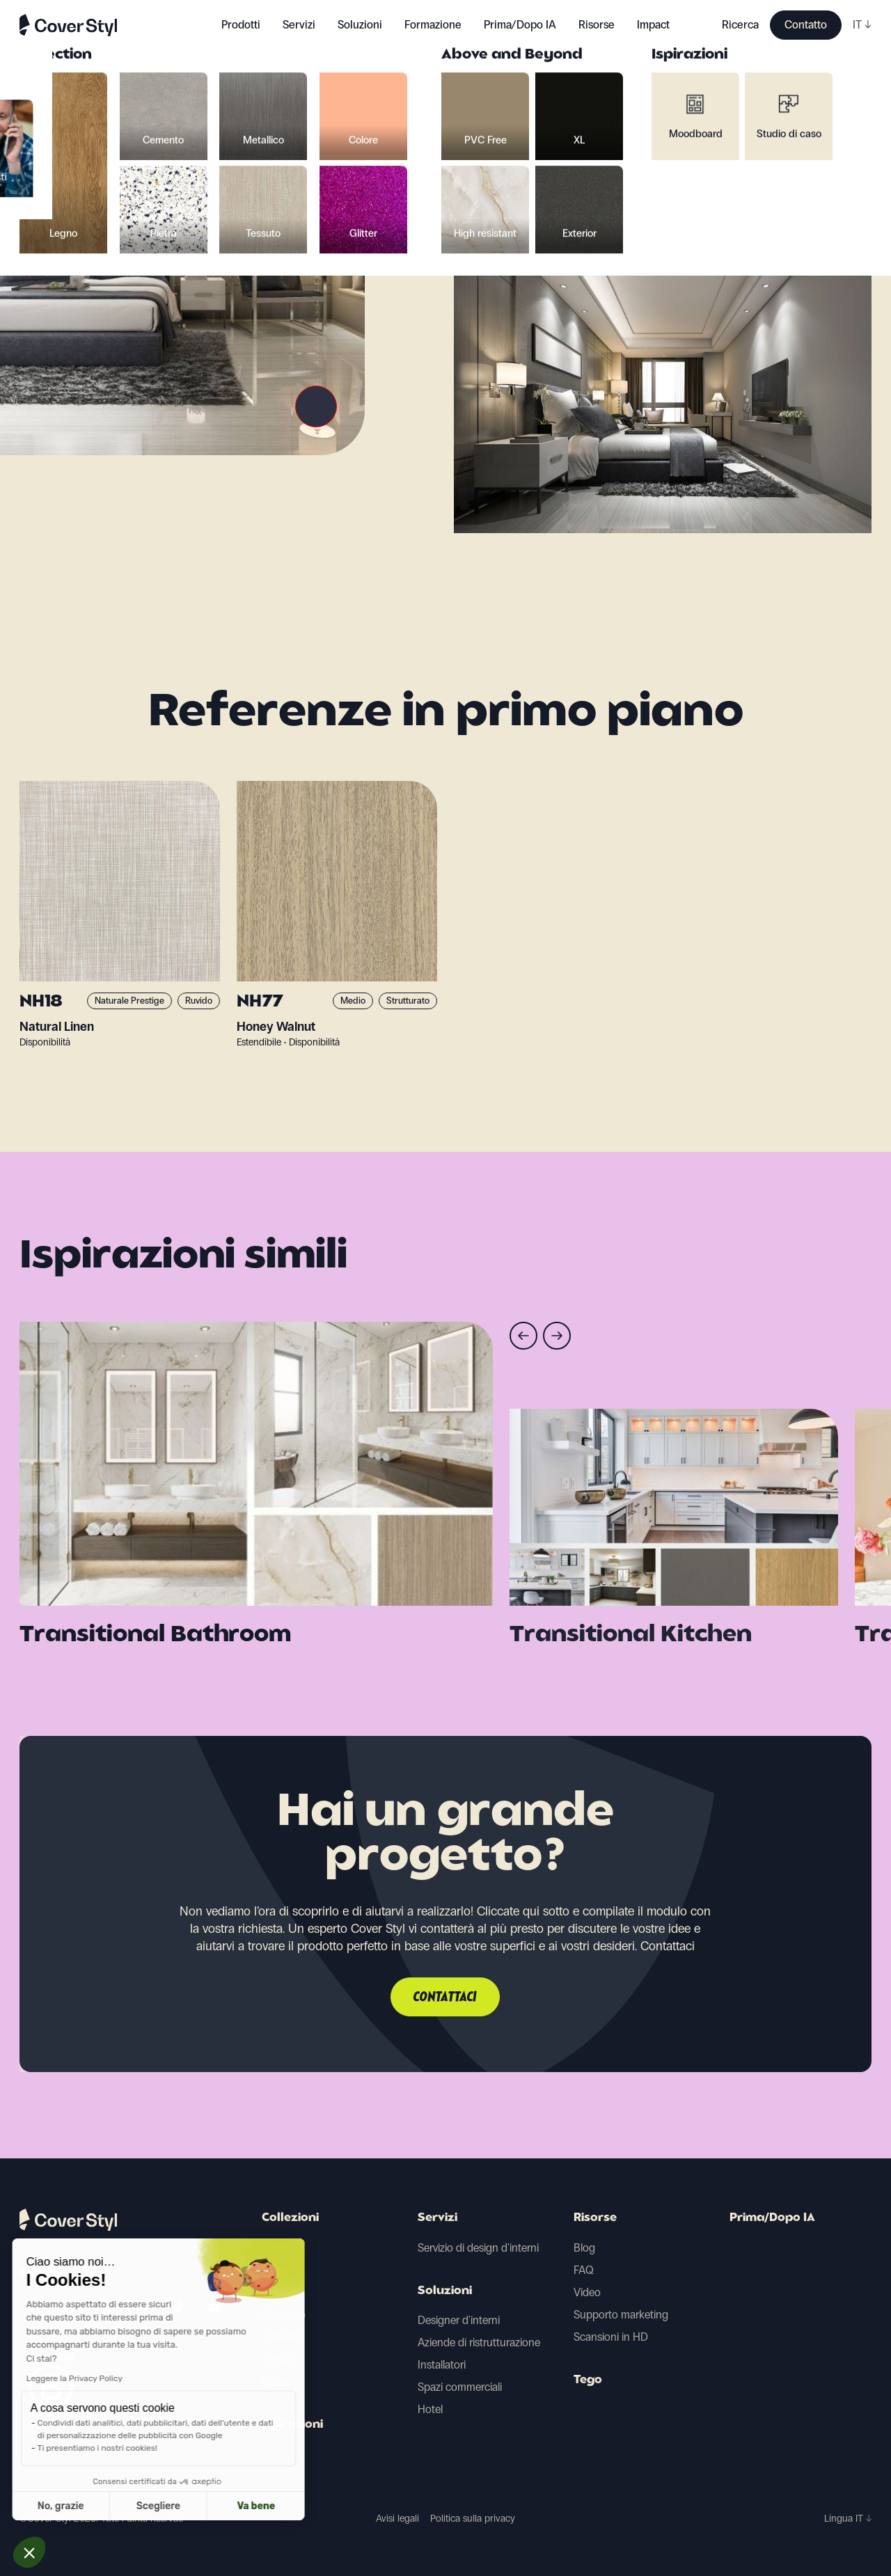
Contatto (805, 24)
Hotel (430, 2409)
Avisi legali (397, 2518)
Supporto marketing (621, 2314)
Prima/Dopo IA (520, 24)
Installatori (442, 2364)
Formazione (433, 24)
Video (587, 2292)
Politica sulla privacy (472, 2518)
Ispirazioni (292, 2425)
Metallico (283, 2337)
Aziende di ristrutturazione (479, 2342)
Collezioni (290, 2218)
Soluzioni (445, 2291)
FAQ (584, 2270)
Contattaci (445, 1998)
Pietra (275, 2270)
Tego (588, 2380)
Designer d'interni (459, 2320)
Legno (277, 2247)
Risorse (595, 2218)
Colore (277, 2292)
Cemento (284, 2314)
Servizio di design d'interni (478, 2247)
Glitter (276, 2381)
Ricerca (740, 24)
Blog (584, 2247)
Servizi (299, 24)
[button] (29, 2552)
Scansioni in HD (611, 2337)
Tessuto (280, 2359)
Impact (653, 24)
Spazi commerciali (460, 2387)
